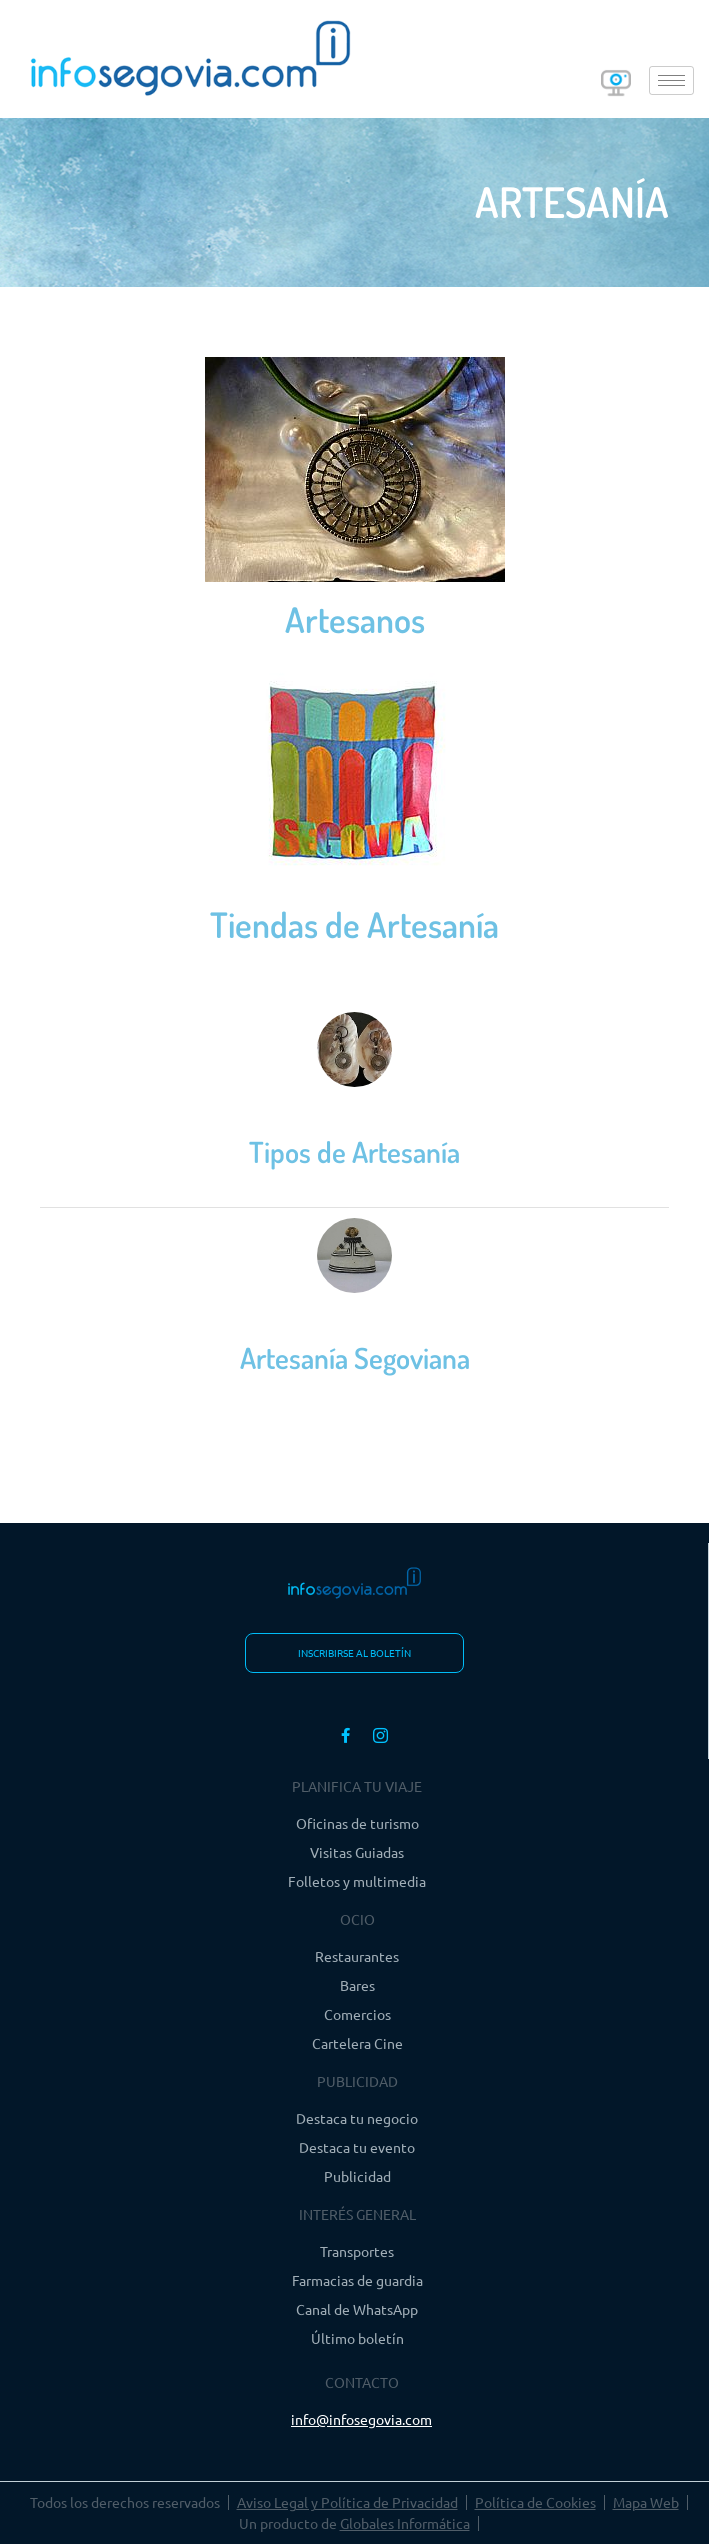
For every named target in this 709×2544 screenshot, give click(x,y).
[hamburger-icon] (671, 80)
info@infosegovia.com (361, 2419)
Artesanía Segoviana (355, 1357)
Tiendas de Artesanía (354, 924)
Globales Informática (405, 2523)
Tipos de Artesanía (354, 1151)
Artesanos (355, 619)
